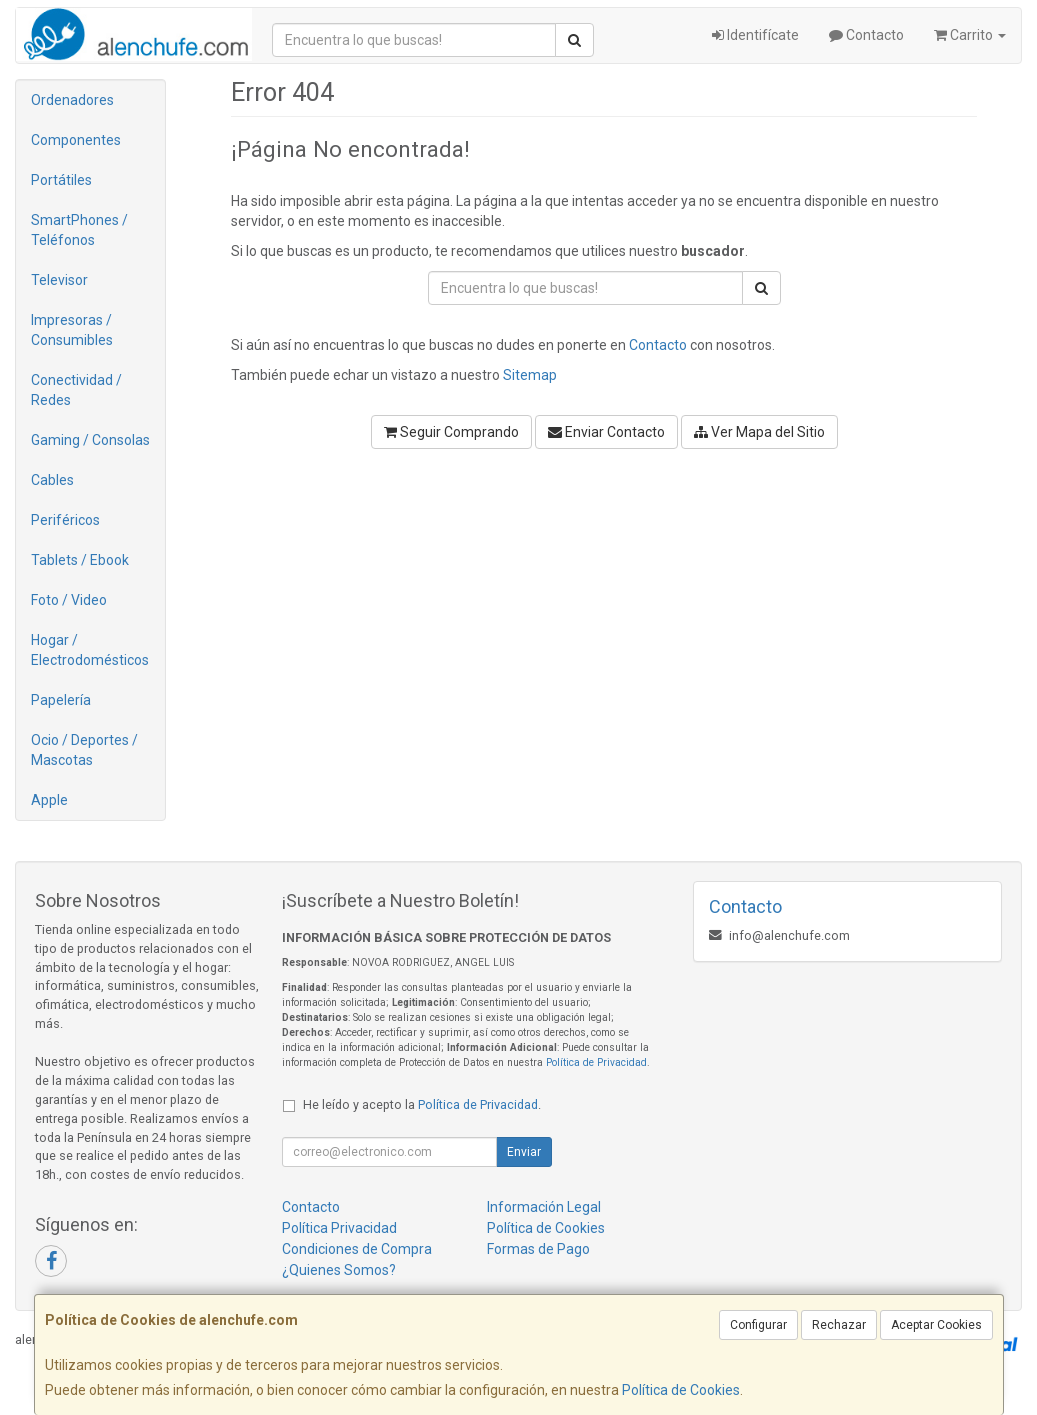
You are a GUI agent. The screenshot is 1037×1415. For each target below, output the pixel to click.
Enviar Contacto (606, 432)
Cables (52, 480)
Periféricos (65, 520)
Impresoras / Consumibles (72, 330)
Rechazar (839, 1325)
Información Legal (544, 1207)
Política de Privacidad (596, 1062)
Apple (49, 800)
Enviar (524, 1152)
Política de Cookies (681, 1390)
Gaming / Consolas (90, 440)
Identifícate (755, 35)
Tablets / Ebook (80, 560)
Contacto (866, 35)
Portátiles (61, 180)
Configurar (758, 1325)
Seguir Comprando (451, 432)
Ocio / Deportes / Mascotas (84, 750)
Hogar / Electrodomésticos (90, 650)
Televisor (59, 280)
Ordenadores (72, 100)
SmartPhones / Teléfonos (79, 230)
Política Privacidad (339, 1228)
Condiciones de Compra (357, 1249)
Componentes (76, 140)
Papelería (61, 700)
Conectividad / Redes (76, 390)
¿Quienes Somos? (339, 1270)
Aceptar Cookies (936, 1325)
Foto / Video (69, 600)
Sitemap (530, 375)
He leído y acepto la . (422, 1104)
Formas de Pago (538, 1249)
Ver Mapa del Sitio (759, 432)
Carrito (970, 35)
